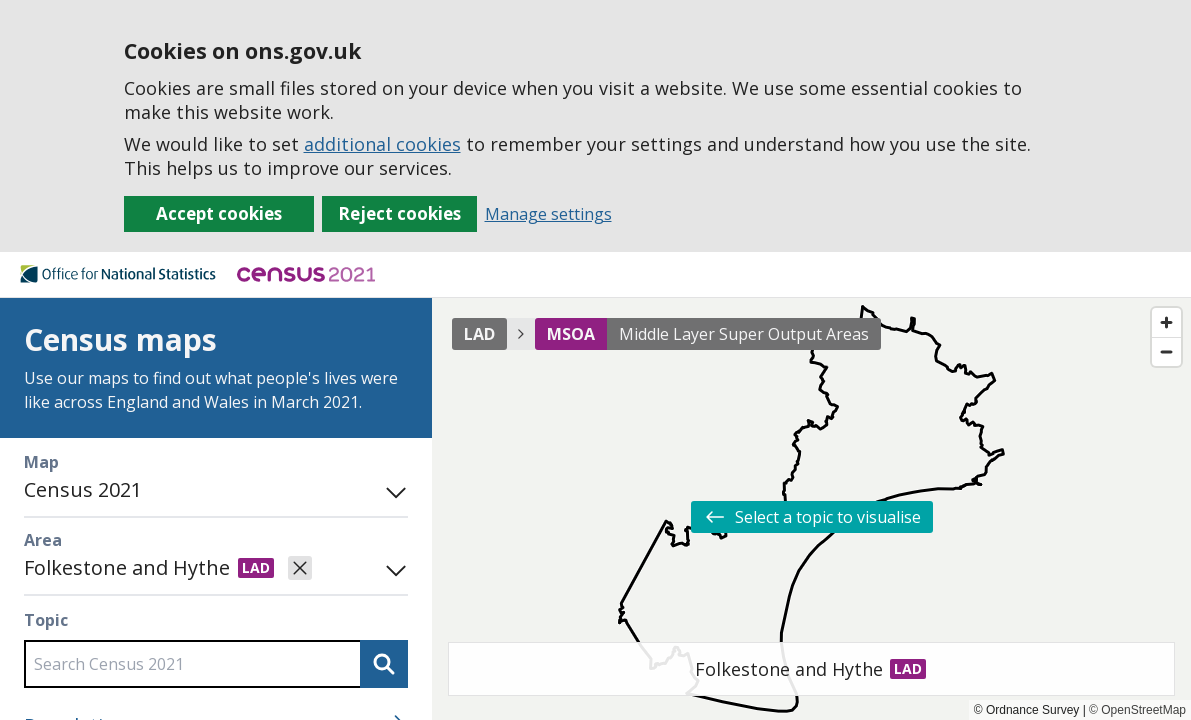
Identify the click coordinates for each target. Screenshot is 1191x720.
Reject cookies (399, 213)
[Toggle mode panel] (392, 490)
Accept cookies (219, 213)
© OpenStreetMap (1137, 710)
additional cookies (382, 144)
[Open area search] (392, 568)
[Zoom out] (1166, 351)
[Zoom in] (1166, 322)
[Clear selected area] (300, 568)
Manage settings (548, 214)
